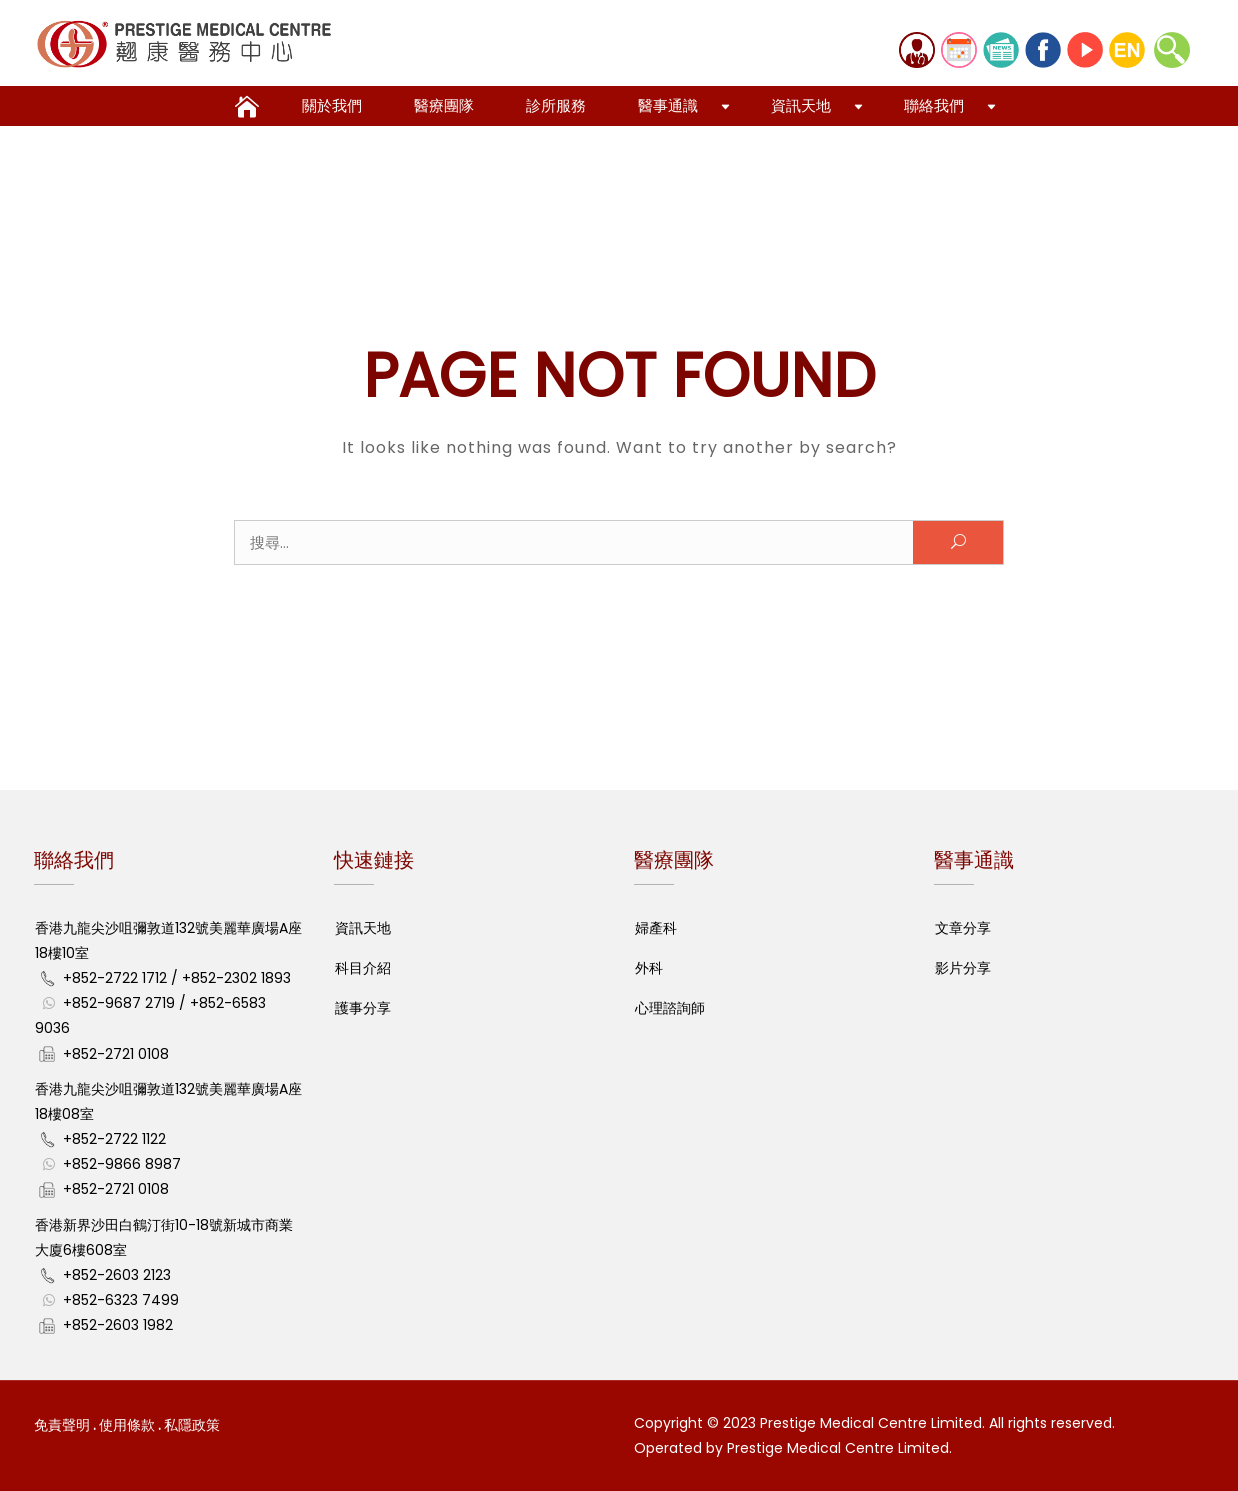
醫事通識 (668, 105)
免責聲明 (62, 1425)
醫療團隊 (444, 105)
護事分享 (363, 1008)
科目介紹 (363, 968)
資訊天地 (801, 105)
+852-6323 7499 (121, 1300)
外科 (649, 968)
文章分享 (963, 928)
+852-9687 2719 (119, 1003)
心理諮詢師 (670, 1008)
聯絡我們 (934, 105)
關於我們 (332, 105)
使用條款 (127, 1425)
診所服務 (556, 105)
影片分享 (963, 968)
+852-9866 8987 (122, 1164)
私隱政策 (192, 1425)
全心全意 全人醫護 (244, 101)
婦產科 (656, 928)
